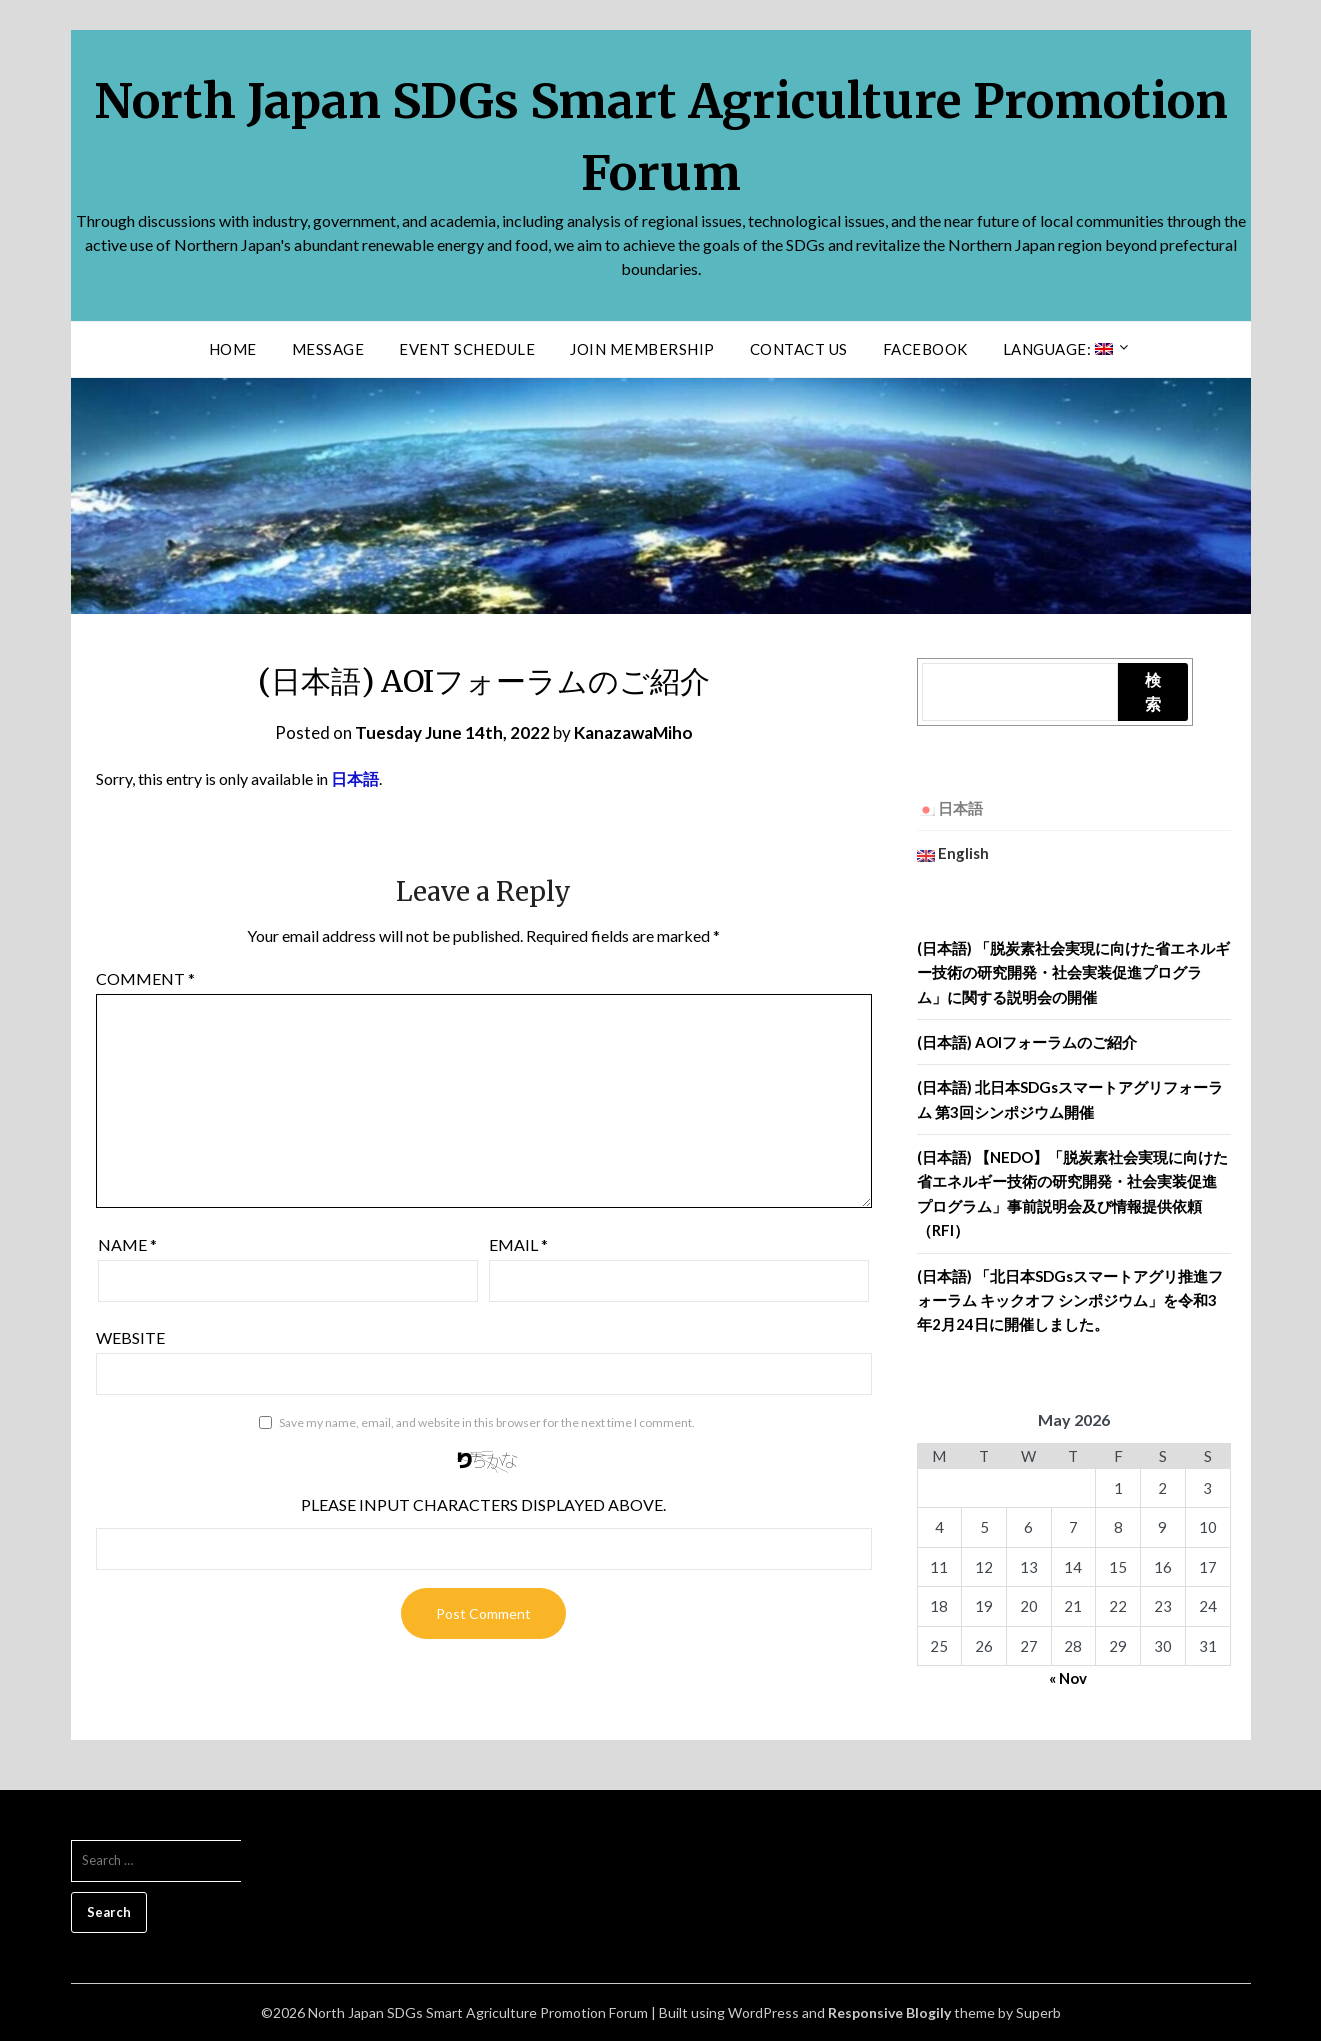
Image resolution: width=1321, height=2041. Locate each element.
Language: (1058, 349)
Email (518, 1244)
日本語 (355, 778)
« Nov (1068, 1678)
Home (233, 349)
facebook (925, 349)
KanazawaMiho (633, 732)
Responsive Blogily (889, 2012)
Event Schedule (467, 349)
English (953, 853)
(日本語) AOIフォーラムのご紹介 (1027, 1042)
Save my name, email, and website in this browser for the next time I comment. (487, 1422)
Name (127, 1244)
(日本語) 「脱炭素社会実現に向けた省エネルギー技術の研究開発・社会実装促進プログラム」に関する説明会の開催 (1073, 972)
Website (130, 1337)
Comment (145, 978)
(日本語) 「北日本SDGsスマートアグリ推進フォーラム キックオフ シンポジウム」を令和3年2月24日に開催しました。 (1070, 1300)
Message (328, 349)
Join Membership (642, 349)
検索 (1153, 691)
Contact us (799, 349)
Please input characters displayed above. (483, 1504)
